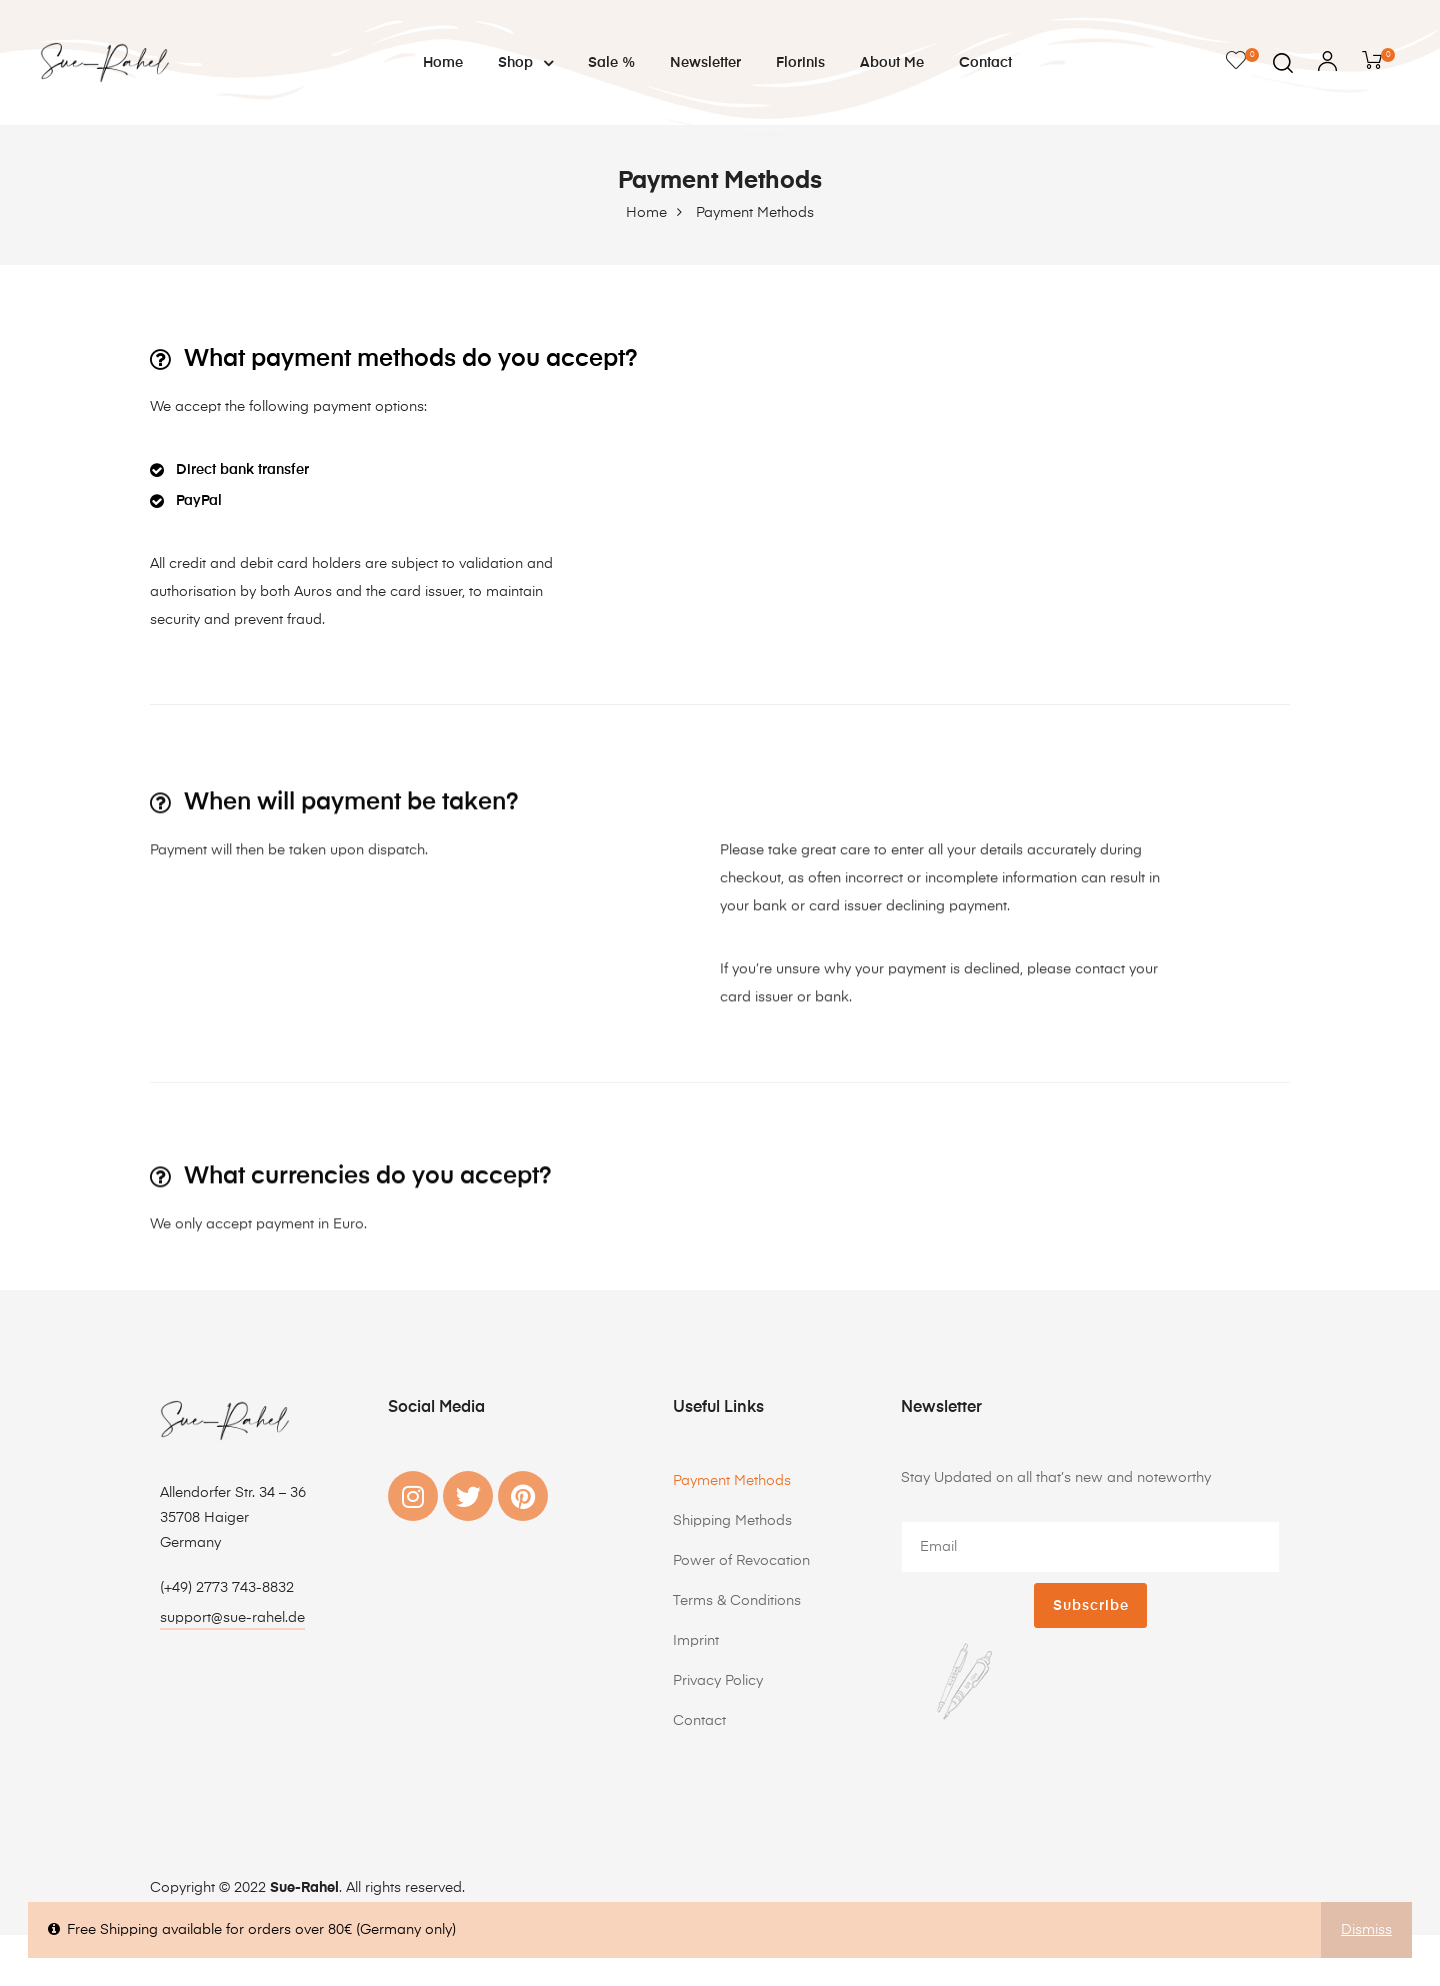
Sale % (611, 63)
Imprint (696, 1641)
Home (443, 63)
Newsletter (705, 63)
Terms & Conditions (737, 1601)
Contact (985, 63)
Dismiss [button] (1366, 1930)
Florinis (800, 63)
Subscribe (1091, 1606)
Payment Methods (732, 1481)
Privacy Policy (718, 1681)
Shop (525, 63)
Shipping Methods (732, 1521)
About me (892, 63)
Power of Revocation (741, 1561)
